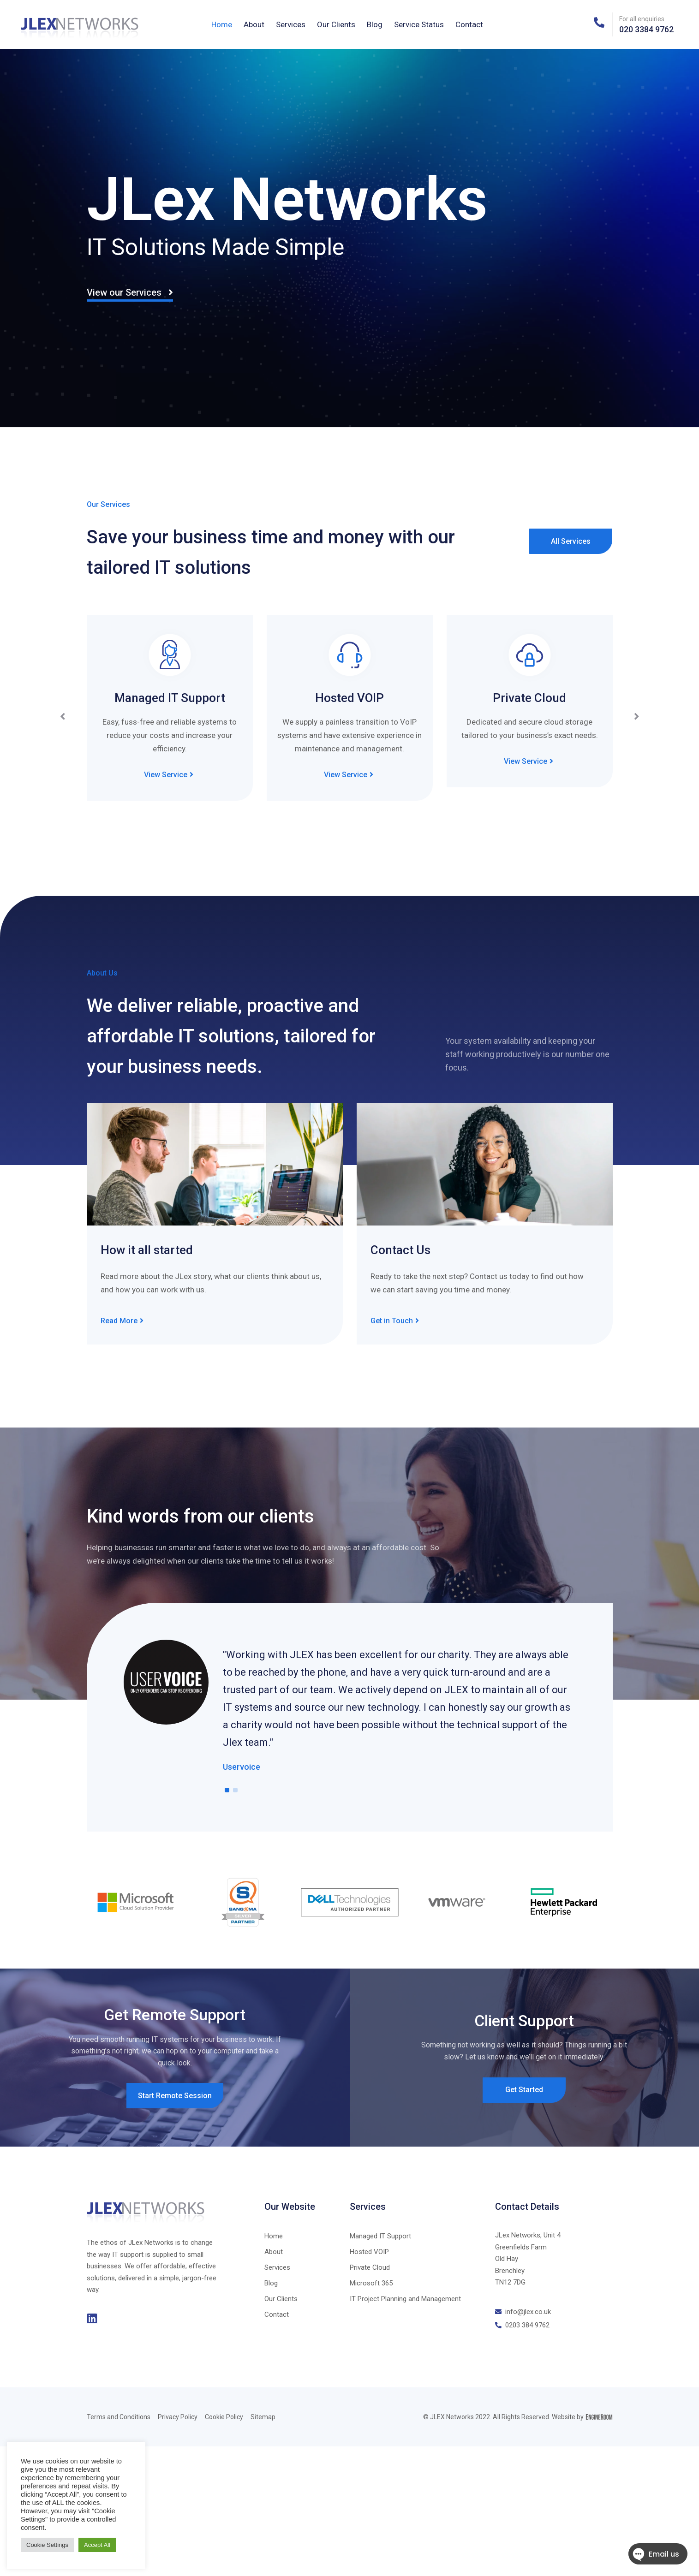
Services (290, 24)
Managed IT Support (169, 698)
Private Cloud (529, 698)
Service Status (419, 24)
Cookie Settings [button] (47, 2544)
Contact (469, 24)
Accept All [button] (97, 2544)
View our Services (130, 292)
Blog (374, 24)
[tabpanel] (350, 1707)
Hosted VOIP (349, 698)
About (254, 24)
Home (221, 24)
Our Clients (336, 24)
